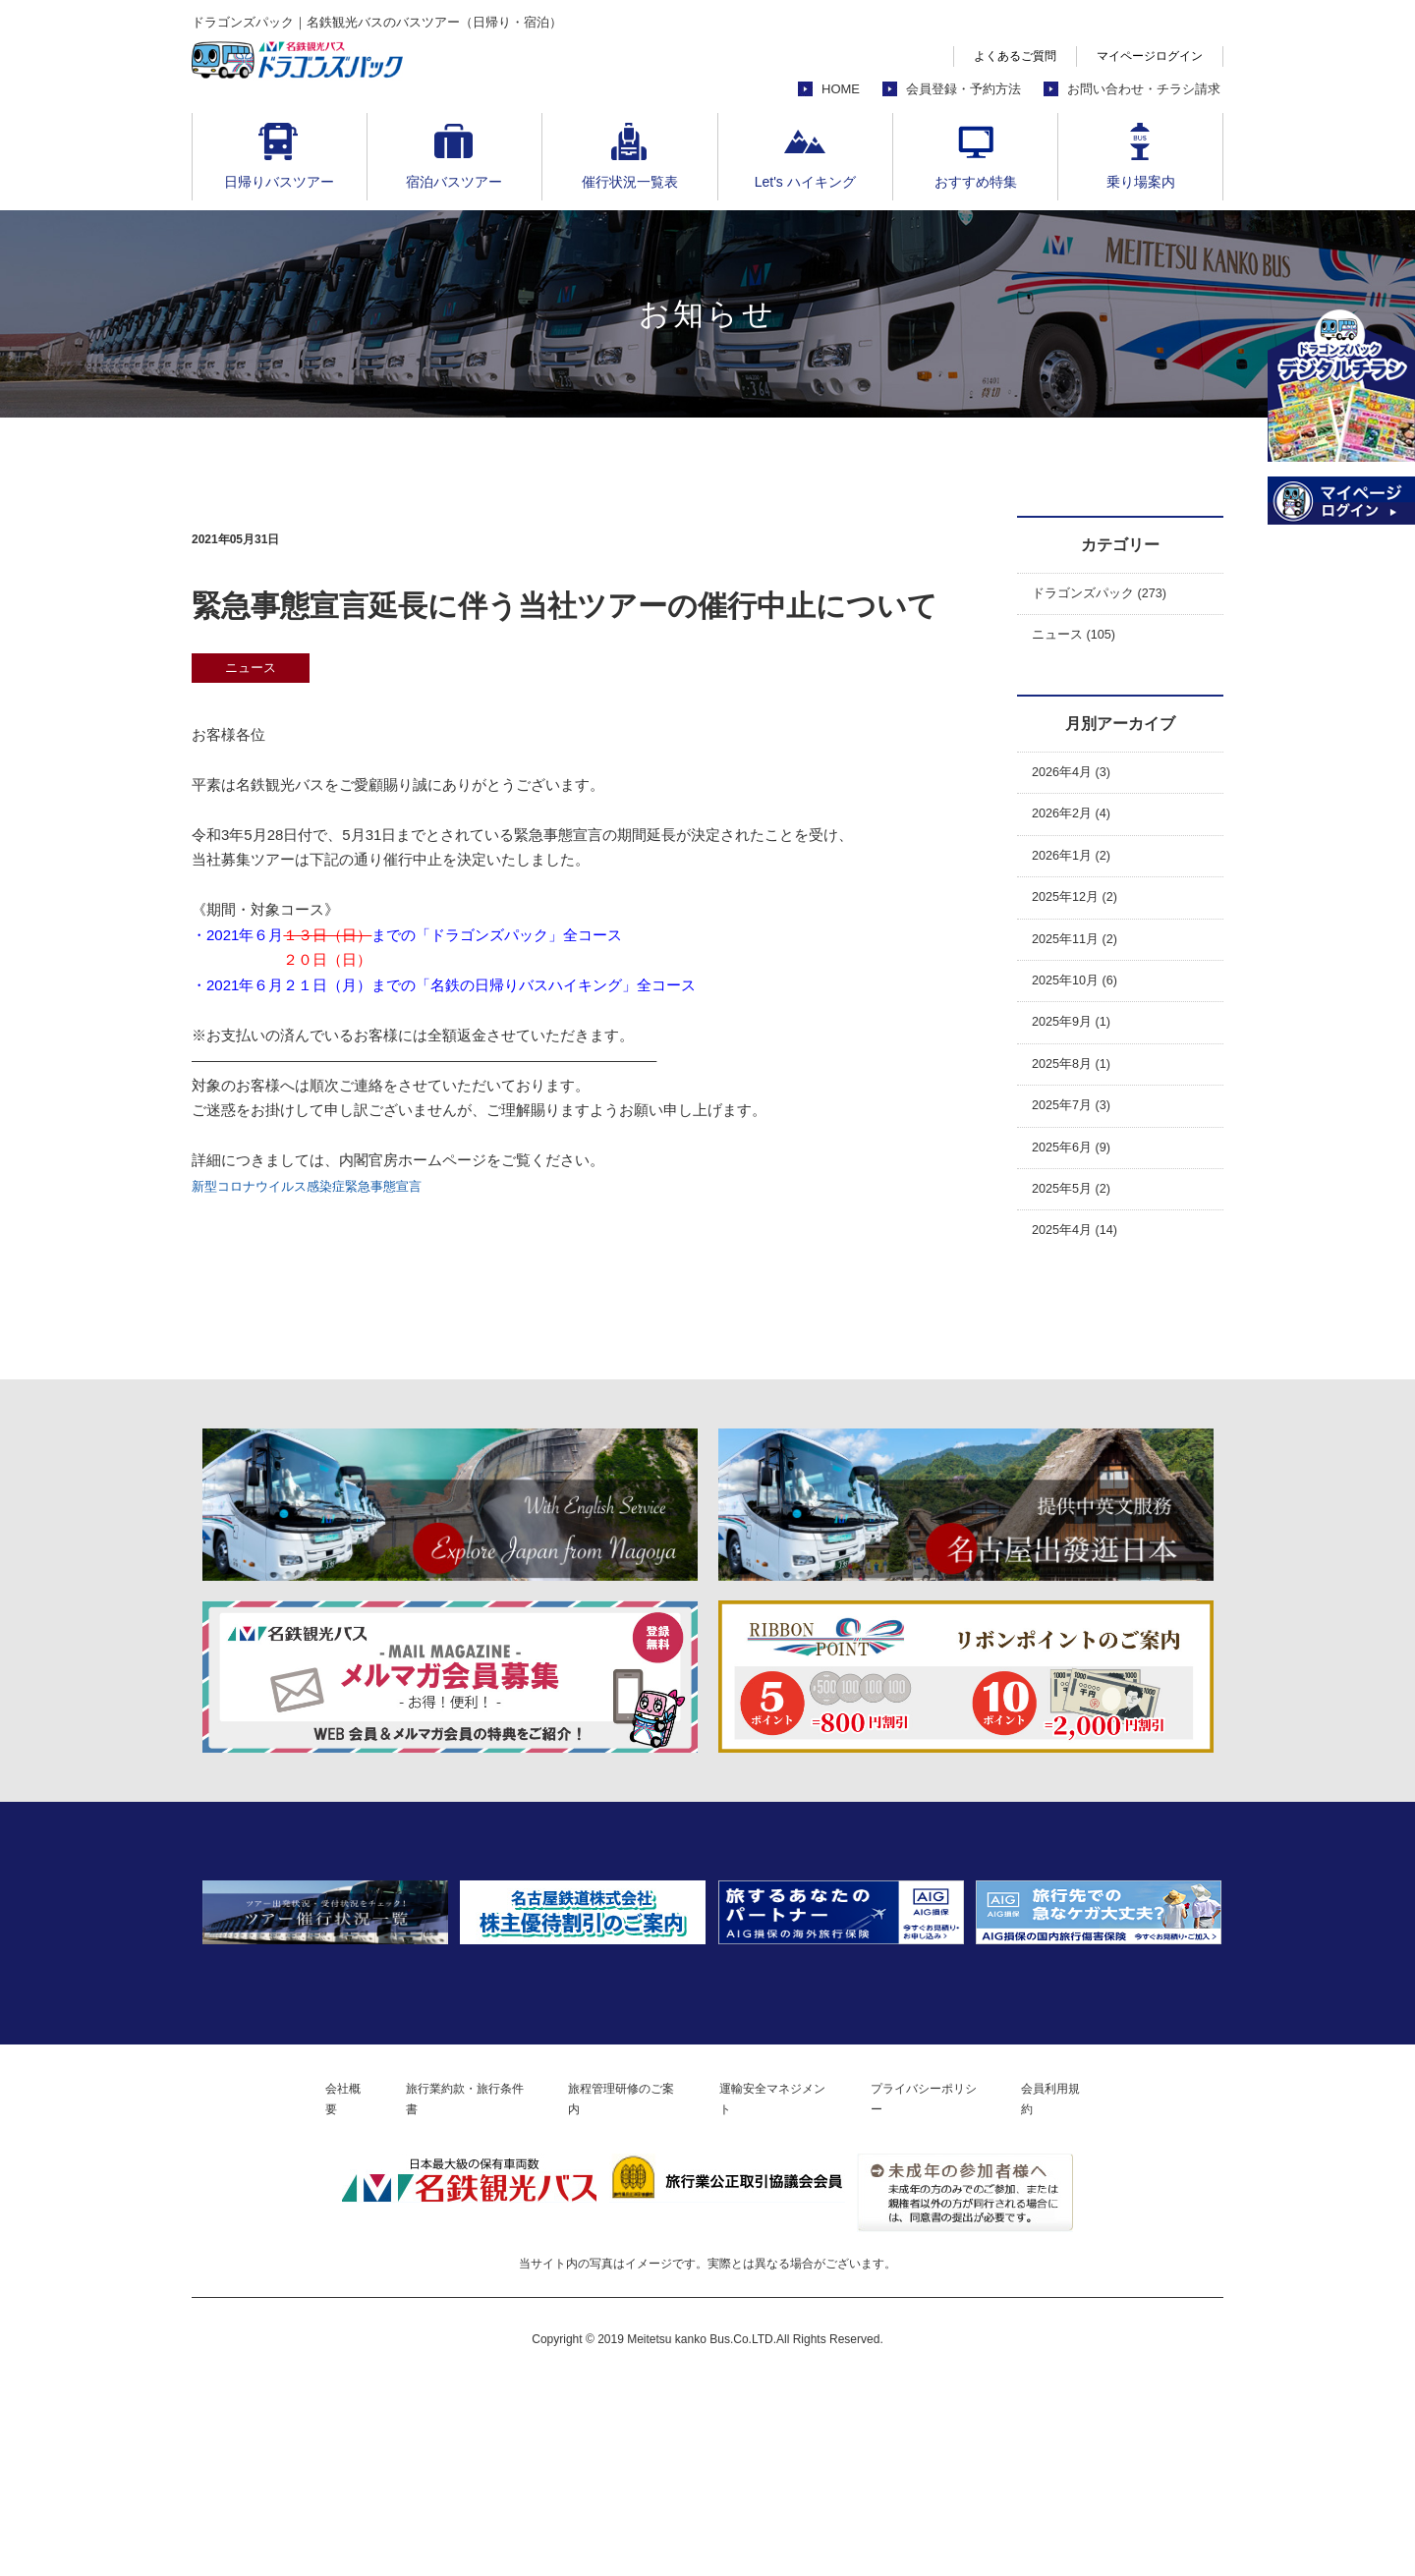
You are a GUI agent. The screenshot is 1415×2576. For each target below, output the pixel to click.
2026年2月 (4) (1078, 828)
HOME (840, 89)
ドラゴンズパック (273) (1110, 596)
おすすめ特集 (975, 182)
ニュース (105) (1080, 641)
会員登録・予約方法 (963, 89)
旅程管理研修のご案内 (612, 2292)
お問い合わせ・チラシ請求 (1143, 89)
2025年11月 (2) (1082, 965)
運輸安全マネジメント (790, 2292)
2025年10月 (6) (1082, 1011)
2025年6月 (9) (1078, 1194)
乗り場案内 (1140, 182)
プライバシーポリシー (968, 2292)
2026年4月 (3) (1078, 782)
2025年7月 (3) (1078, 1148)
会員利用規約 (1118, 2292)
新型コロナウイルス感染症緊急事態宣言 (324, 1185)
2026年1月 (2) (1078, 874)
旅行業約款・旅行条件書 (427, 2292)
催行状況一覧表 (630, 182)
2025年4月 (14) (1082, 1285)
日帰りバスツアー (279, 182)
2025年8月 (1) (1078, 1102)
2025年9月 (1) (1078, 1056)
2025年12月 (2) (1082, 920)
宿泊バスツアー (454, 182)
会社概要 (283, 2292)
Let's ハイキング (805, 182)
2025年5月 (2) (1078, 1239)
